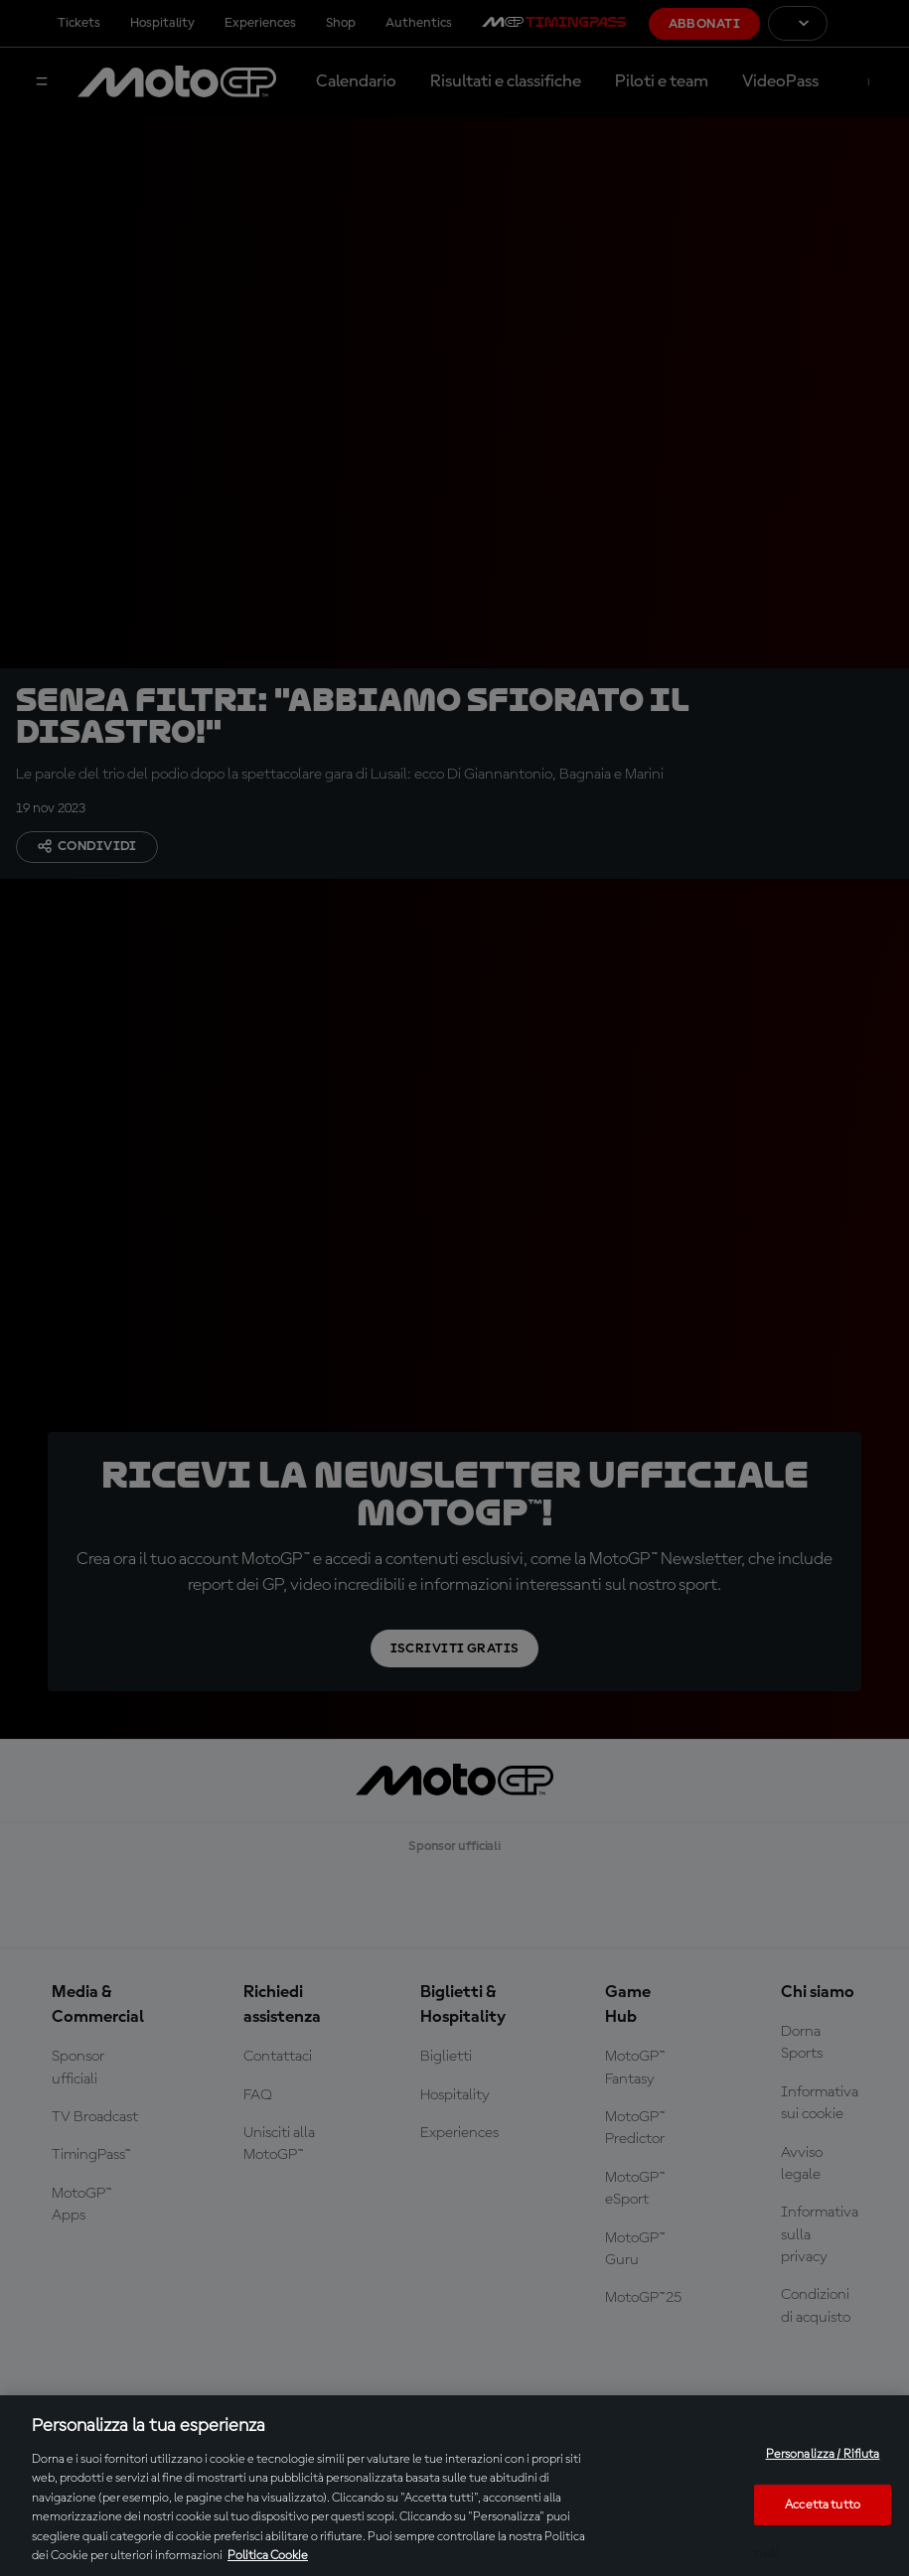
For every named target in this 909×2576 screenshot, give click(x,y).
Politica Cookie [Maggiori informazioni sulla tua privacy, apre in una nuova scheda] (267, 2555)
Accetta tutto (822, 2504)
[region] (454, 2485)
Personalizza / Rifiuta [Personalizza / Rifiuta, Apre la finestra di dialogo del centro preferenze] (823, 2454)
